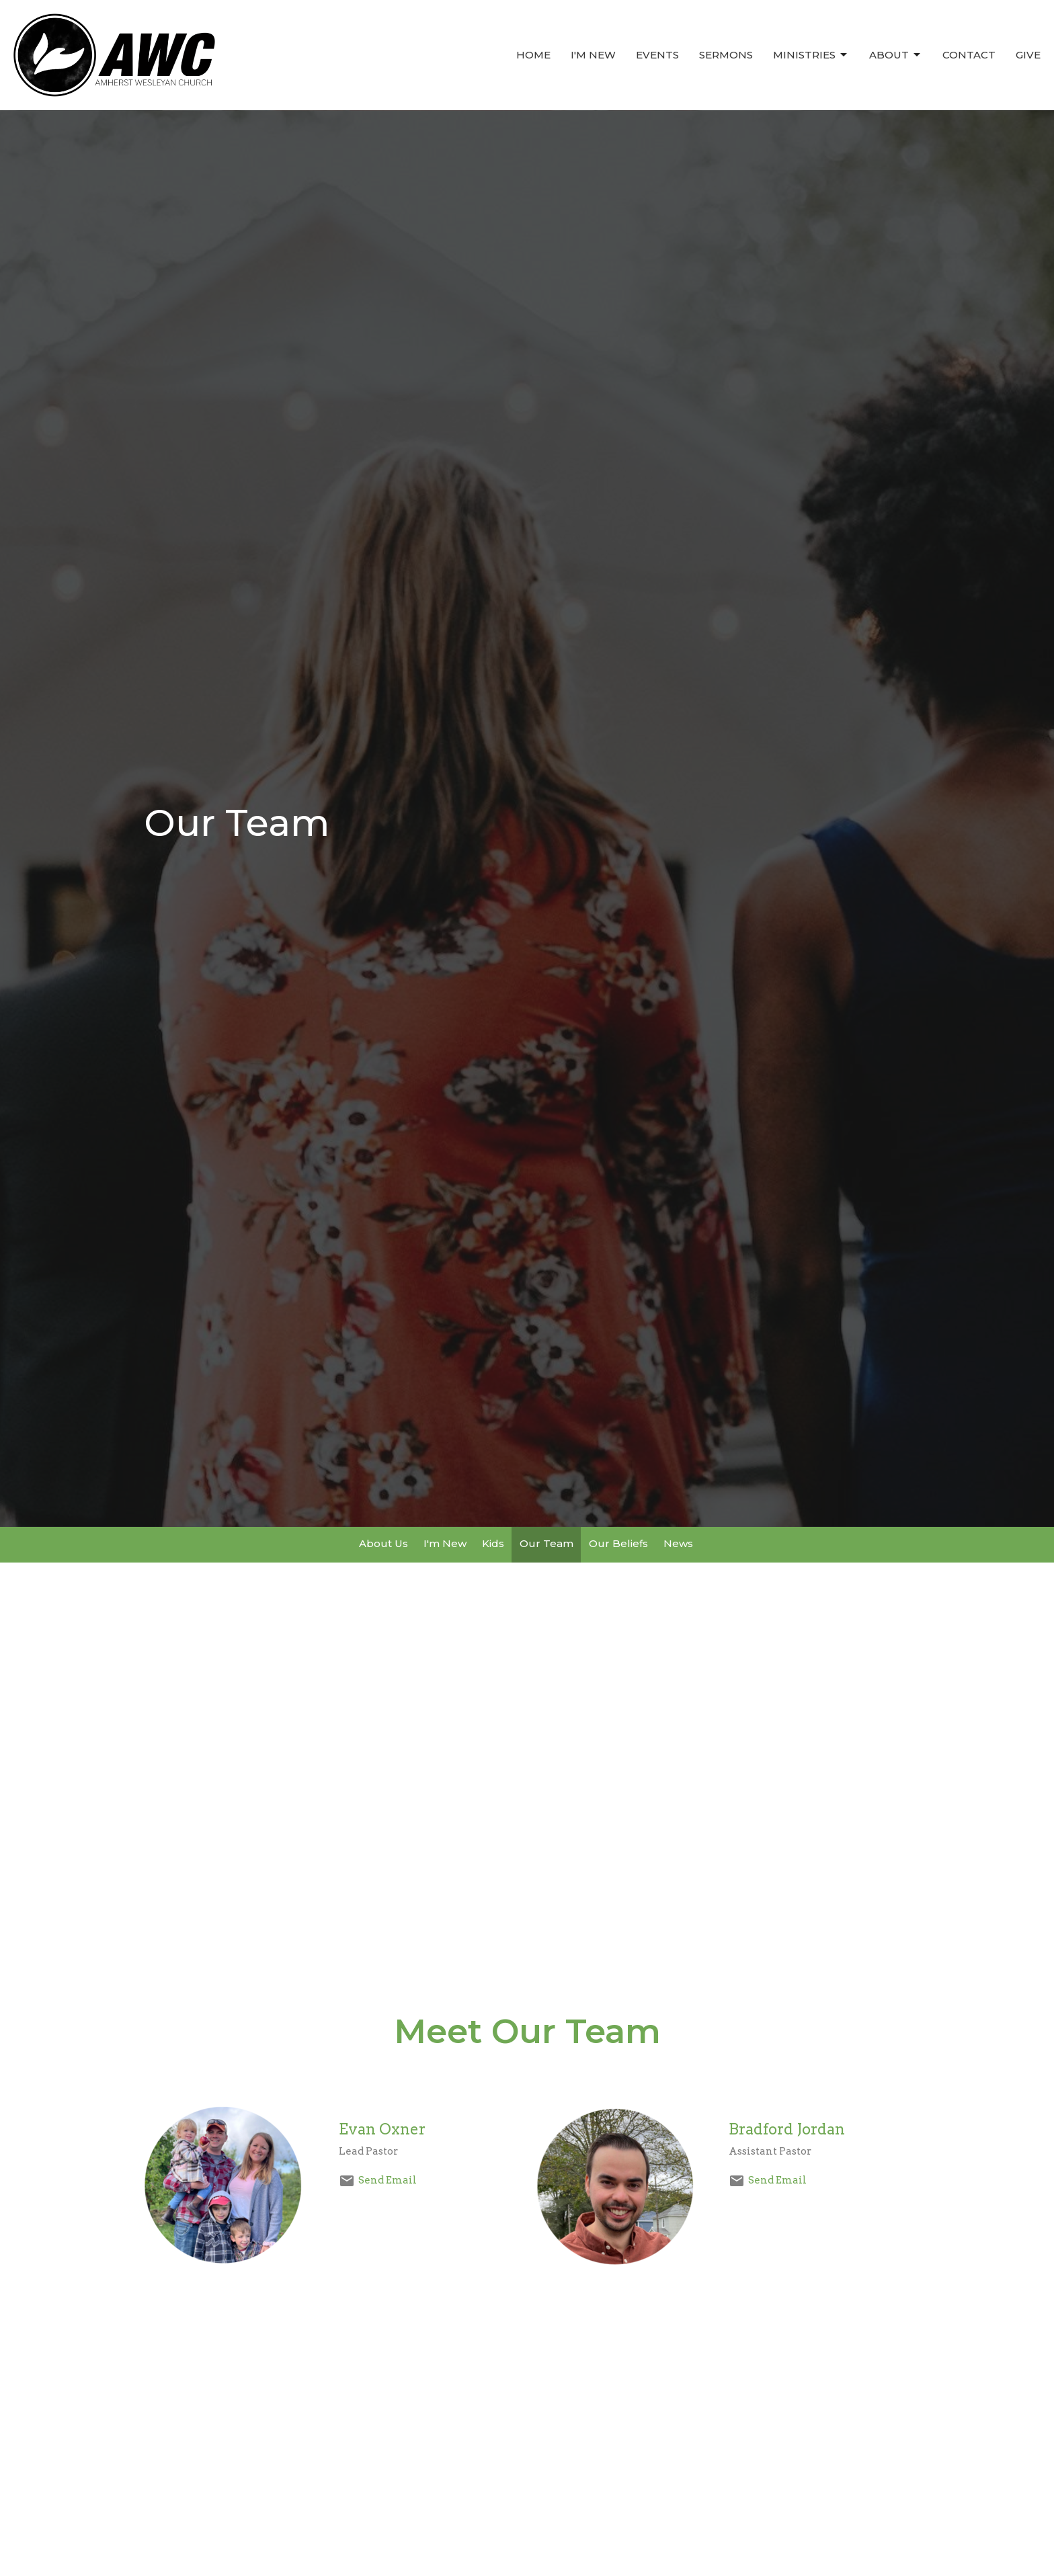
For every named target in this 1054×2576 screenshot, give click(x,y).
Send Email (387, 2180)
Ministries (811, 55)
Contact (969, 54)
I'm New (593, 54)
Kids (493, 1543)
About (895, 55)
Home (533, 54)
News (678, 1543)
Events (657, 54)
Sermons (726, 54)
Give (1028, 54)
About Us (383, 1543)
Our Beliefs (618, 1543)
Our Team (546, 1543)
